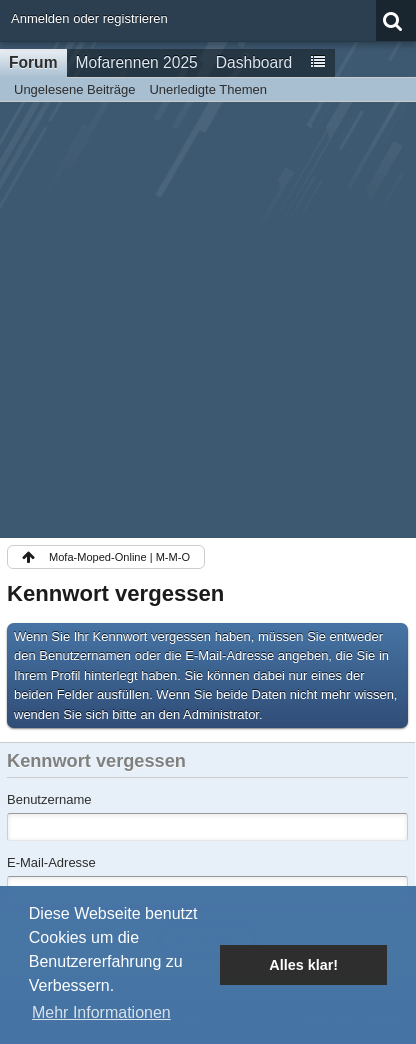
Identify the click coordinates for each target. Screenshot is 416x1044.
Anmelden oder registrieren (89, 18)
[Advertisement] (208, 320)
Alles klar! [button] (303, 965)
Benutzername (49, 799)
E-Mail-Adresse (51, 862)
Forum (33, 62)
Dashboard (254, 62)
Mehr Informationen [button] (101, 1012)
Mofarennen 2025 (137, 62)
